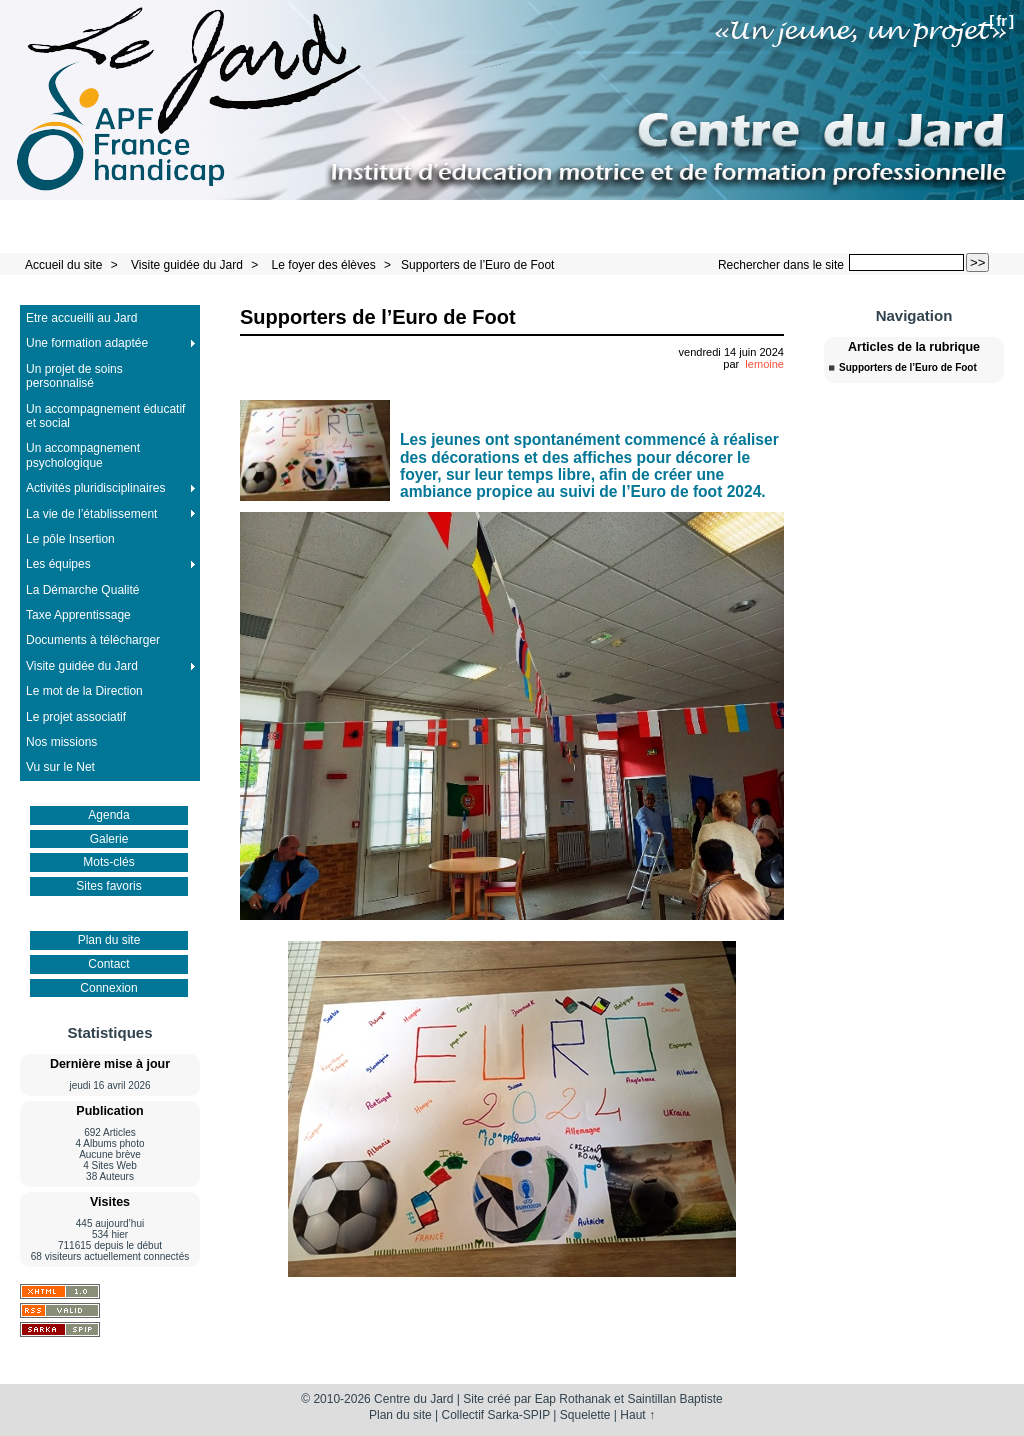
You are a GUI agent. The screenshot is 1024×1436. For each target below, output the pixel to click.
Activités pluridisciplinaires (95, 488)
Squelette (585, 1415)
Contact (108, 964)
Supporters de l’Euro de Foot (477, 265)
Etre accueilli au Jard (81, 318)
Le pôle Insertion (70, 539)
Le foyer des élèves (324, 265)
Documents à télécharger (93, 640)
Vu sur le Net (60, 767)
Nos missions (61, 742)
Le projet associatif (76, 717)
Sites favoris (108, 886)
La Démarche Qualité (82, 590)
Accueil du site (63, 265)
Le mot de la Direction (84, 691)
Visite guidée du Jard (187, 265)
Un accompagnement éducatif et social (105, 416)
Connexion (108, 988)
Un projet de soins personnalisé (74, 376)
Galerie (109, 839)
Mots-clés (108, 862)
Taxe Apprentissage (78, 615)
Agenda (108, 815)
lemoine (764, 364)
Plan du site (109, 940)
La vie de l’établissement (91, 514)
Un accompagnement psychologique (83, 455)
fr (1001, 20)
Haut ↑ (637, 1415)
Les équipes (58, 564)
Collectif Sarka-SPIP (496, 1415)
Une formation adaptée (87, 343)
